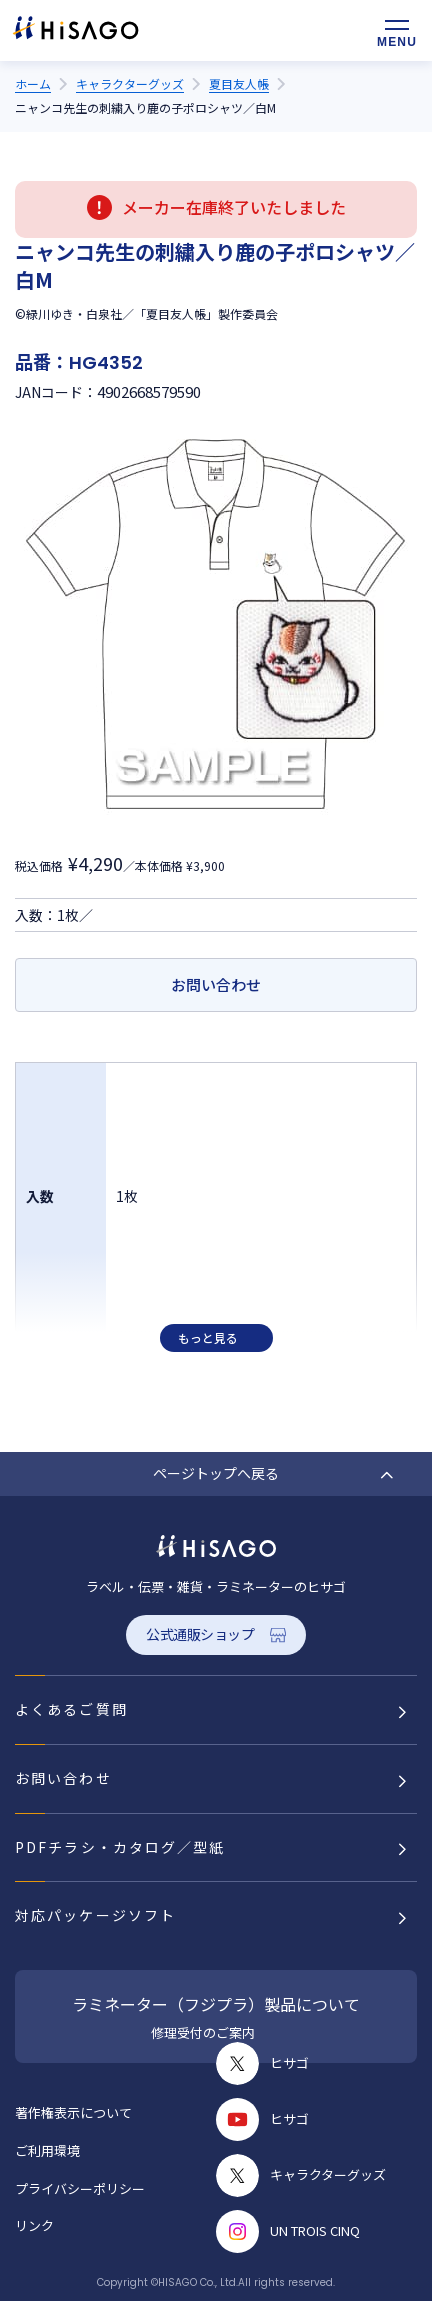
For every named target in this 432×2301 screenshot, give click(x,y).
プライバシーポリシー (80, 2188)
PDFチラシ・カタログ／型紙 (120, 1847)
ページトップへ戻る (216, 1473)
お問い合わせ (216, 984)
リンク (34, 2225)
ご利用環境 (47, 2150)
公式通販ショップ (200, 1634)
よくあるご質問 (71, 1709)
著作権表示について (73, 2112)
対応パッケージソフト (95, 1915)
